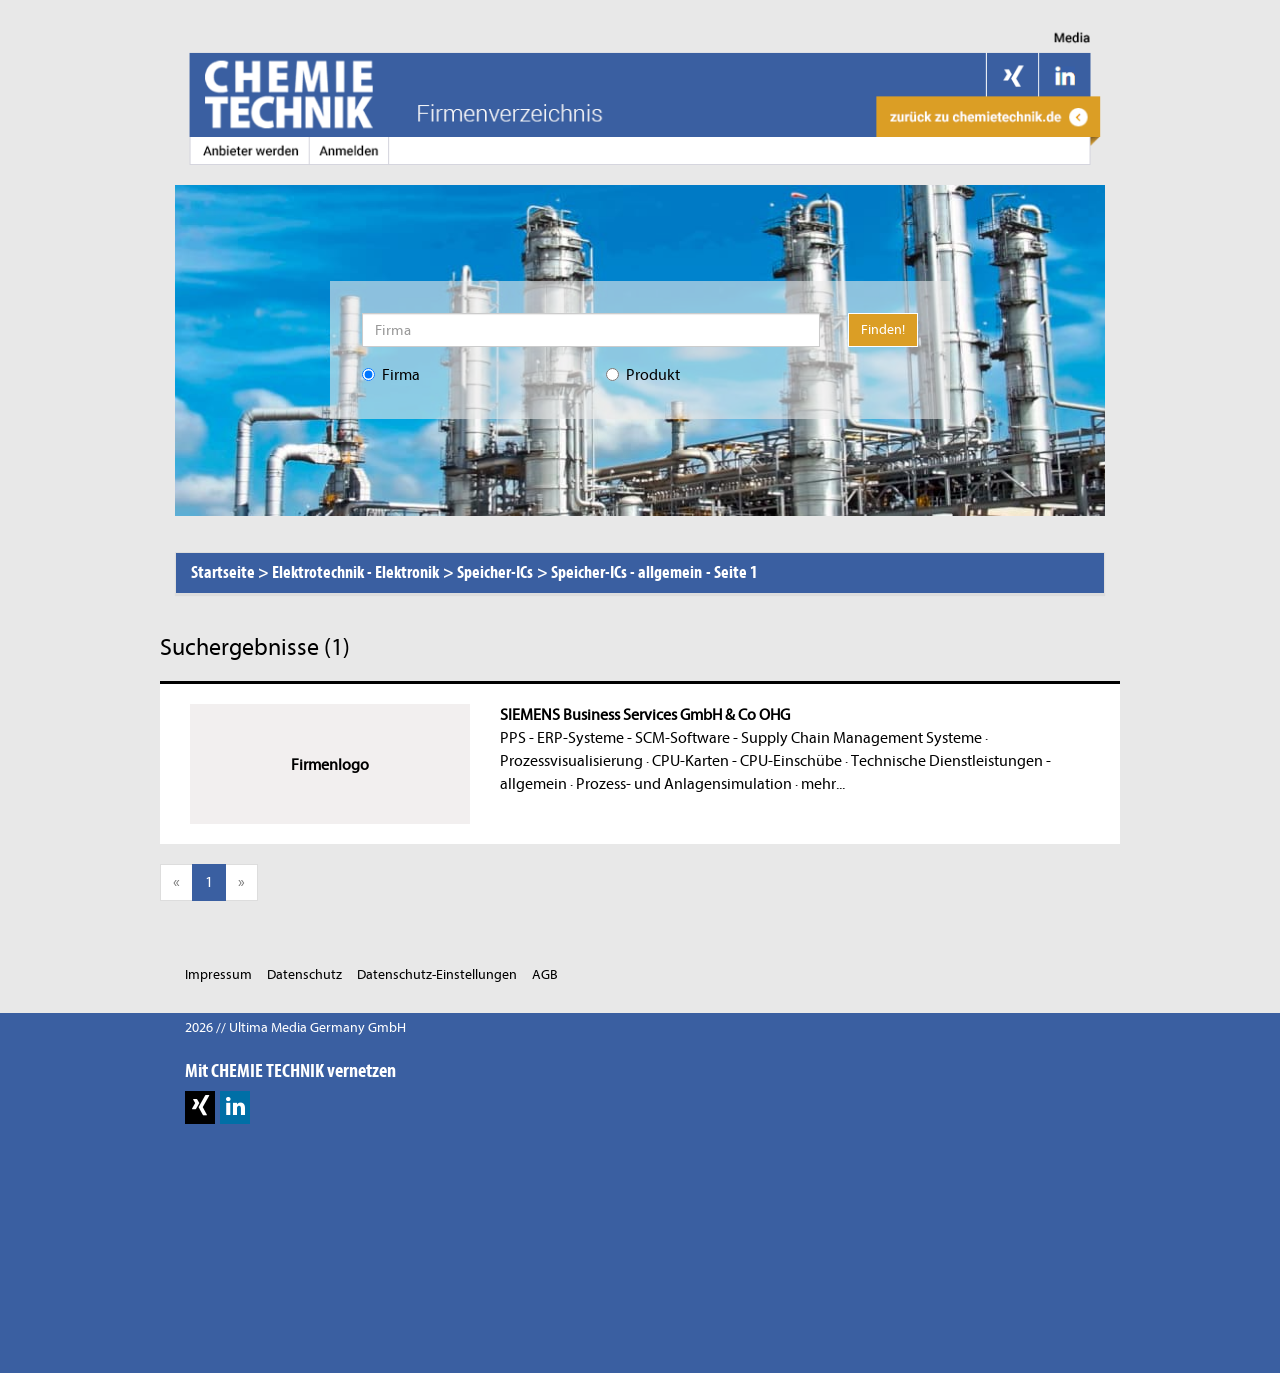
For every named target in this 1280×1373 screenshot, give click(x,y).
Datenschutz (304, 974)
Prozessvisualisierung (571, 761)
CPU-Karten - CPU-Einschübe (747, 761)
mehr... (823, 784)
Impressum (218, 974)
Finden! (883, 329)
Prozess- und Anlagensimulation (684, 784)
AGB (545, 974)
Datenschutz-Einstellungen (437, 974)
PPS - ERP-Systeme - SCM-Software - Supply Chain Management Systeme (741, 738)
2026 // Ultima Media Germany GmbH (295, 1027)
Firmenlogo (330, 765)
